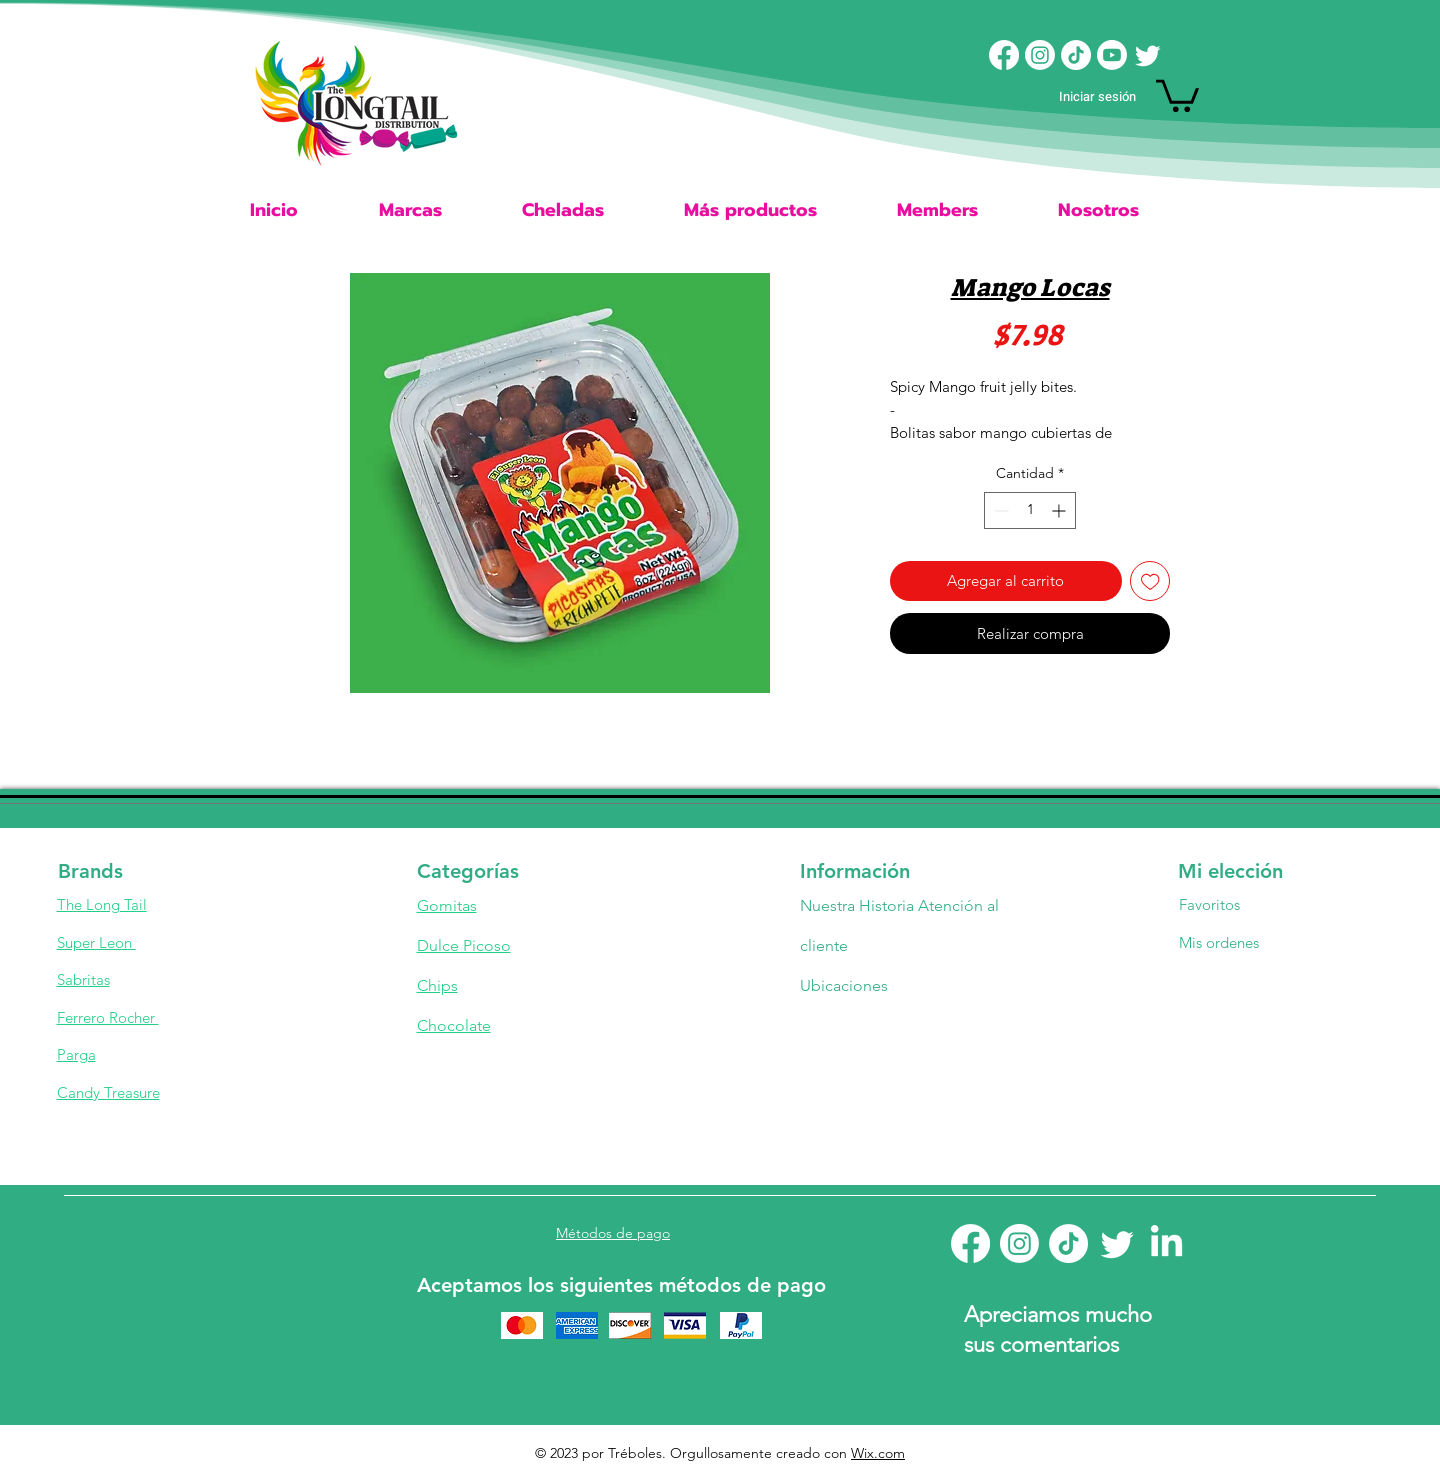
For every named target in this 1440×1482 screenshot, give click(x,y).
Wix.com (878, 1453)
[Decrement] (999, 510)
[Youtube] (1112, 55)
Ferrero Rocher (108, 1017)
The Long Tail (102, 904)
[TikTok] (1076, 55)
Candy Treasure (108, 1092)
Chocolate (454, 1025)
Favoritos (1209, 904)
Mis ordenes (1219, 942)
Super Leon (96, 942)
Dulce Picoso (464, 945)
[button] (1177, 94)
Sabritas (83, 979)
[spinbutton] (1030, 510)
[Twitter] (1148, 55)
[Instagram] (1040, 55)
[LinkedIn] (1166, 1243)
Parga (76, 1054)
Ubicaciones (846, 985)
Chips (437, 985)
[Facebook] (1004, 55)
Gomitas (447, 905)
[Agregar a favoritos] (1150, 581)
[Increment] (1060, 510)
